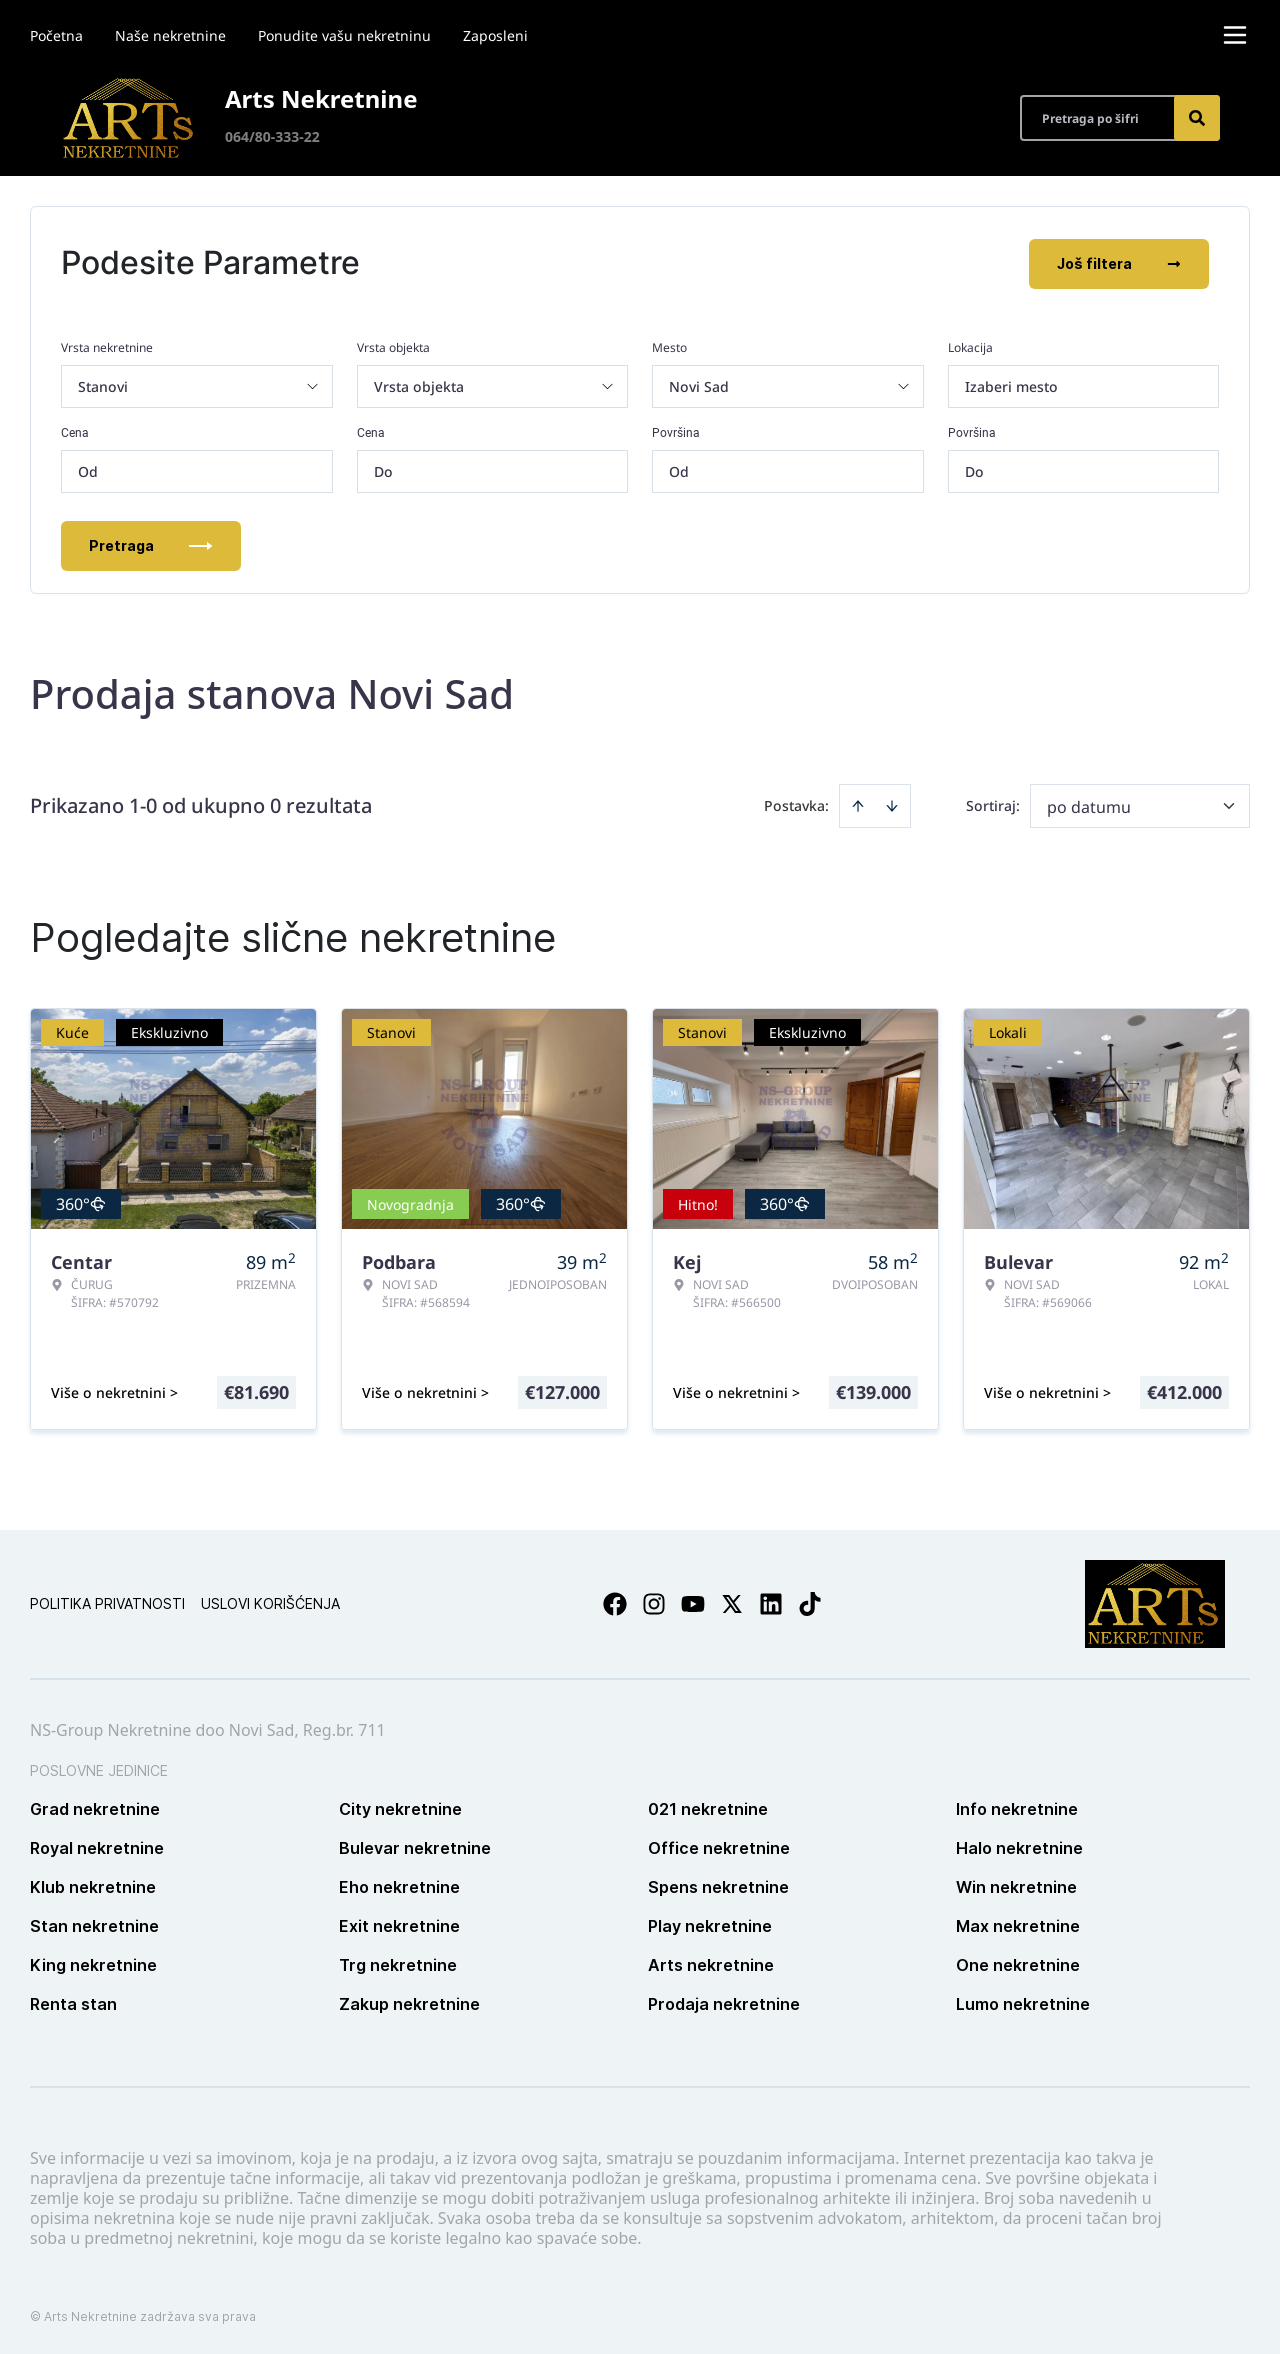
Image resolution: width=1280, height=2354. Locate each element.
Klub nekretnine (93, 1885)
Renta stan (73, 2002)
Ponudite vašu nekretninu (344, 35)
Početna (56, 35)
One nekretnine (1018, 1963)
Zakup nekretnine (409, 2002)
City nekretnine (400, 1807)
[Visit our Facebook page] (615, 1602)
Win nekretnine (1016, 1885)
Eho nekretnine (399, 1885)
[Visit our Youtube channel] (693, 1602)
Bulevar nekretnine (415, 1846)
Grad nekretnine (95, 1807)
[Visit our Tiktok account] (810, 1602)
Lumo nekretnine (1023, 2002)
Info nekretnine (1017, 1807)
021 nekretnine (708, 1807)
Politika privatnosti (107, 1601)
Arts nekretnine (711, 1963)
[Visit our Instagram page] (654, 1602)
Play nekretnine (710, 1924)
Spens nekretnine (718, 1885)
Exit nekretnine (399, 1924)
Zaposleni (495, 35)
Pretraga (151, 543)
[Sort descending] (892, 804)
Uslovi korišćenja (270, 1601)
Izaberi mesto (1011, 384)
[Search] (1197, 118)
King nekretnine (93, 1963)
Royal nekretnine (97, 1846)
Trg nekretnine (398, 1963)
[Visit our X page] (732, 1602)
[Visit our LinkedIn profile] (771, 1602)
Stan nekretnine (94, 1924)
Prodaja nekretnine (724, 2002)
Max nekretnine (1018, 1924)
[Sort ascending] (858, 804)
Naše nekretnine (170, 35)
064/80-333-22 (272, 136)
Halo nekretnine (1019, 1846)
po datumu (1089, 805)
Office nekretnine (719, 1846)
